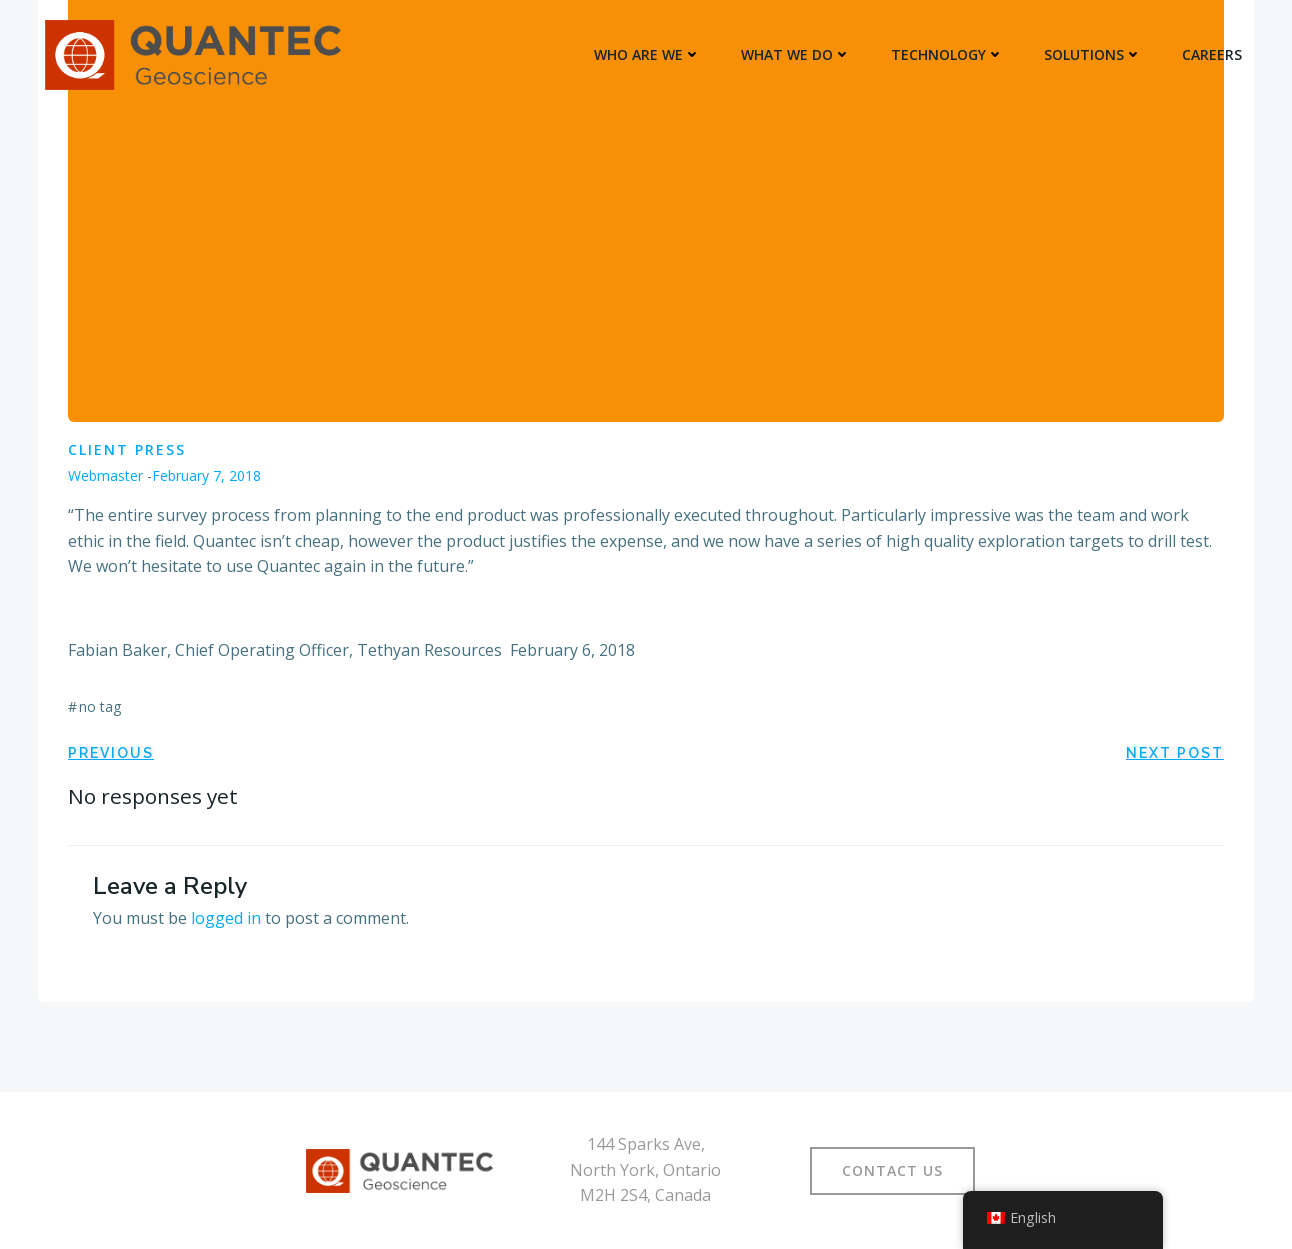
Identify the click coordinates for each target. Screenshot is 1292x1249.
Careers (1212, 54)
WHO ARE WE (647, 54)
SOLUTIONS (1093, 54)
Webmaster (105, 475)
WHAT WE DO (796, 54)
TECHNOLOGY (947, 54)
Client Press (127, 449)
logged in (226, 918)
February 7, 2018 (206, 475)
